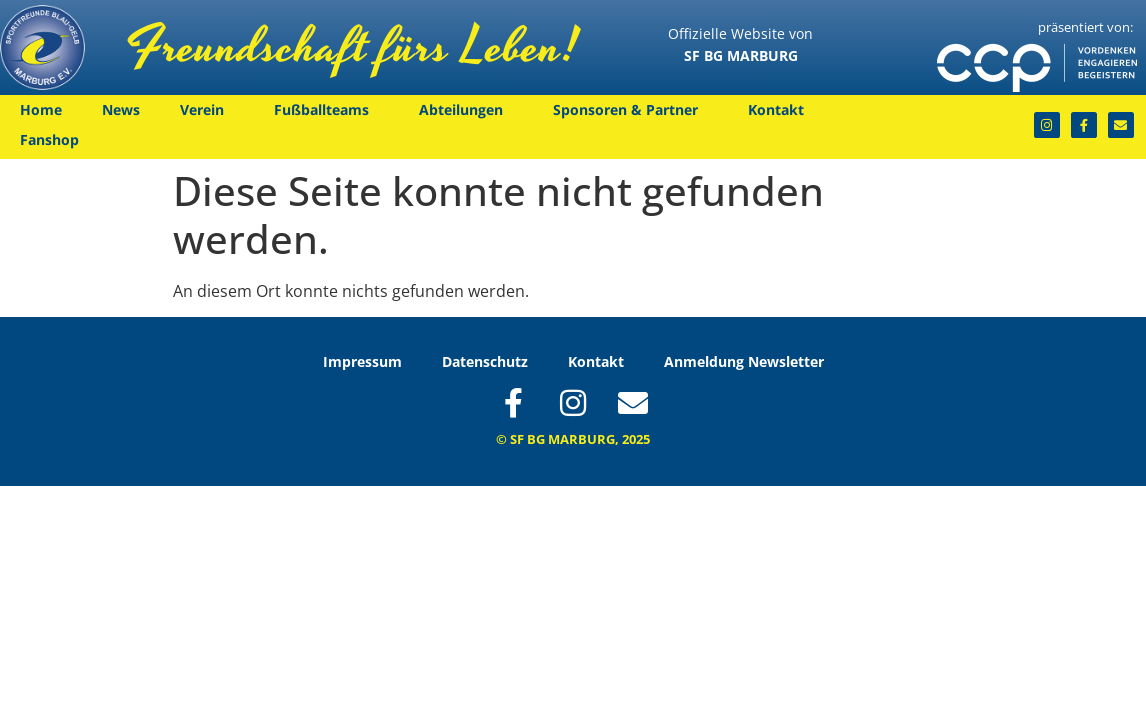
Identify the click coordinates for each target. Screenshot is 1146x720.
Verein (207, 110)
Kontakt (781, 110)
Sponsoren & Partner (630, 110)
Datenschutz (485, 361)
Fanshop (49, 139)
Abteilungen (466, 110)
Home (41, 109)
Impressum (362, 361)
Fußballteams (326, 110)
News (121, 109)
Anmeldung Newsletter (744, 361)
